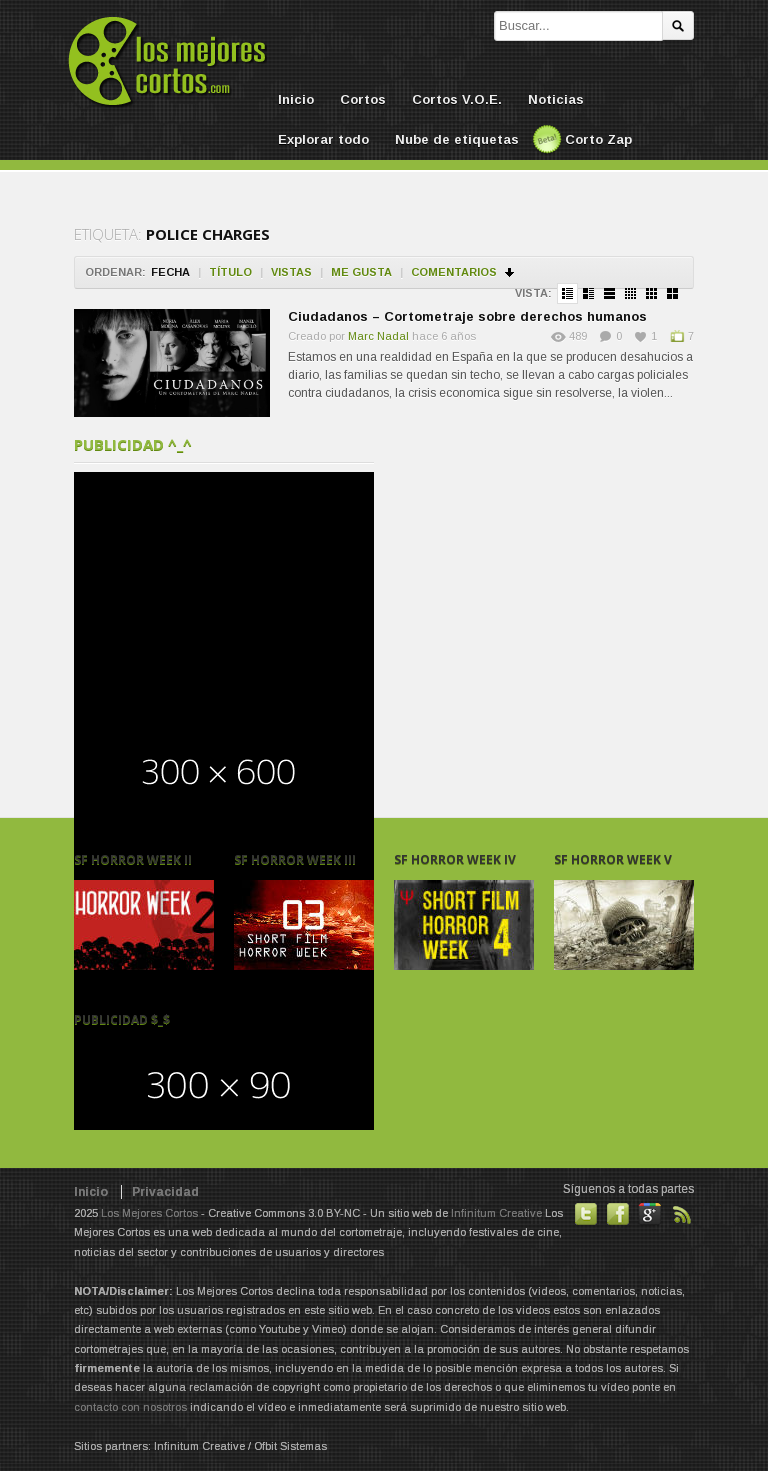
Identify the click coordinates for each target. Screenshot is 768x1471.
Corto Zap (598, 139)
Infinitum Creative (496, 1213)
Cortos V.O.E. (457, 99)
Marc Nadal (378, 336)
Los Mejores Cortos (149, 1213)
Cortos (363, 99)
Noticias (556, 99)
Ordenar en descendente (510, 272)
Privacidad (165, 1192)
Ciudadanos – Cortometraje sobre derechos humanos (467, 316)
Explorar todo (323, 139)
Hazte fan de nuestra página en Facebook (618, 1214)
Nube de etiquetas (457, 139)
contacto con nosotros (130, 1407)
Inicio (296, 99)
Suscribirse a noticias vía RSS (682, 1214)
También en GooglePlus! (650, 1214)
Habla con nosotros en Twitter (586, 1214)
